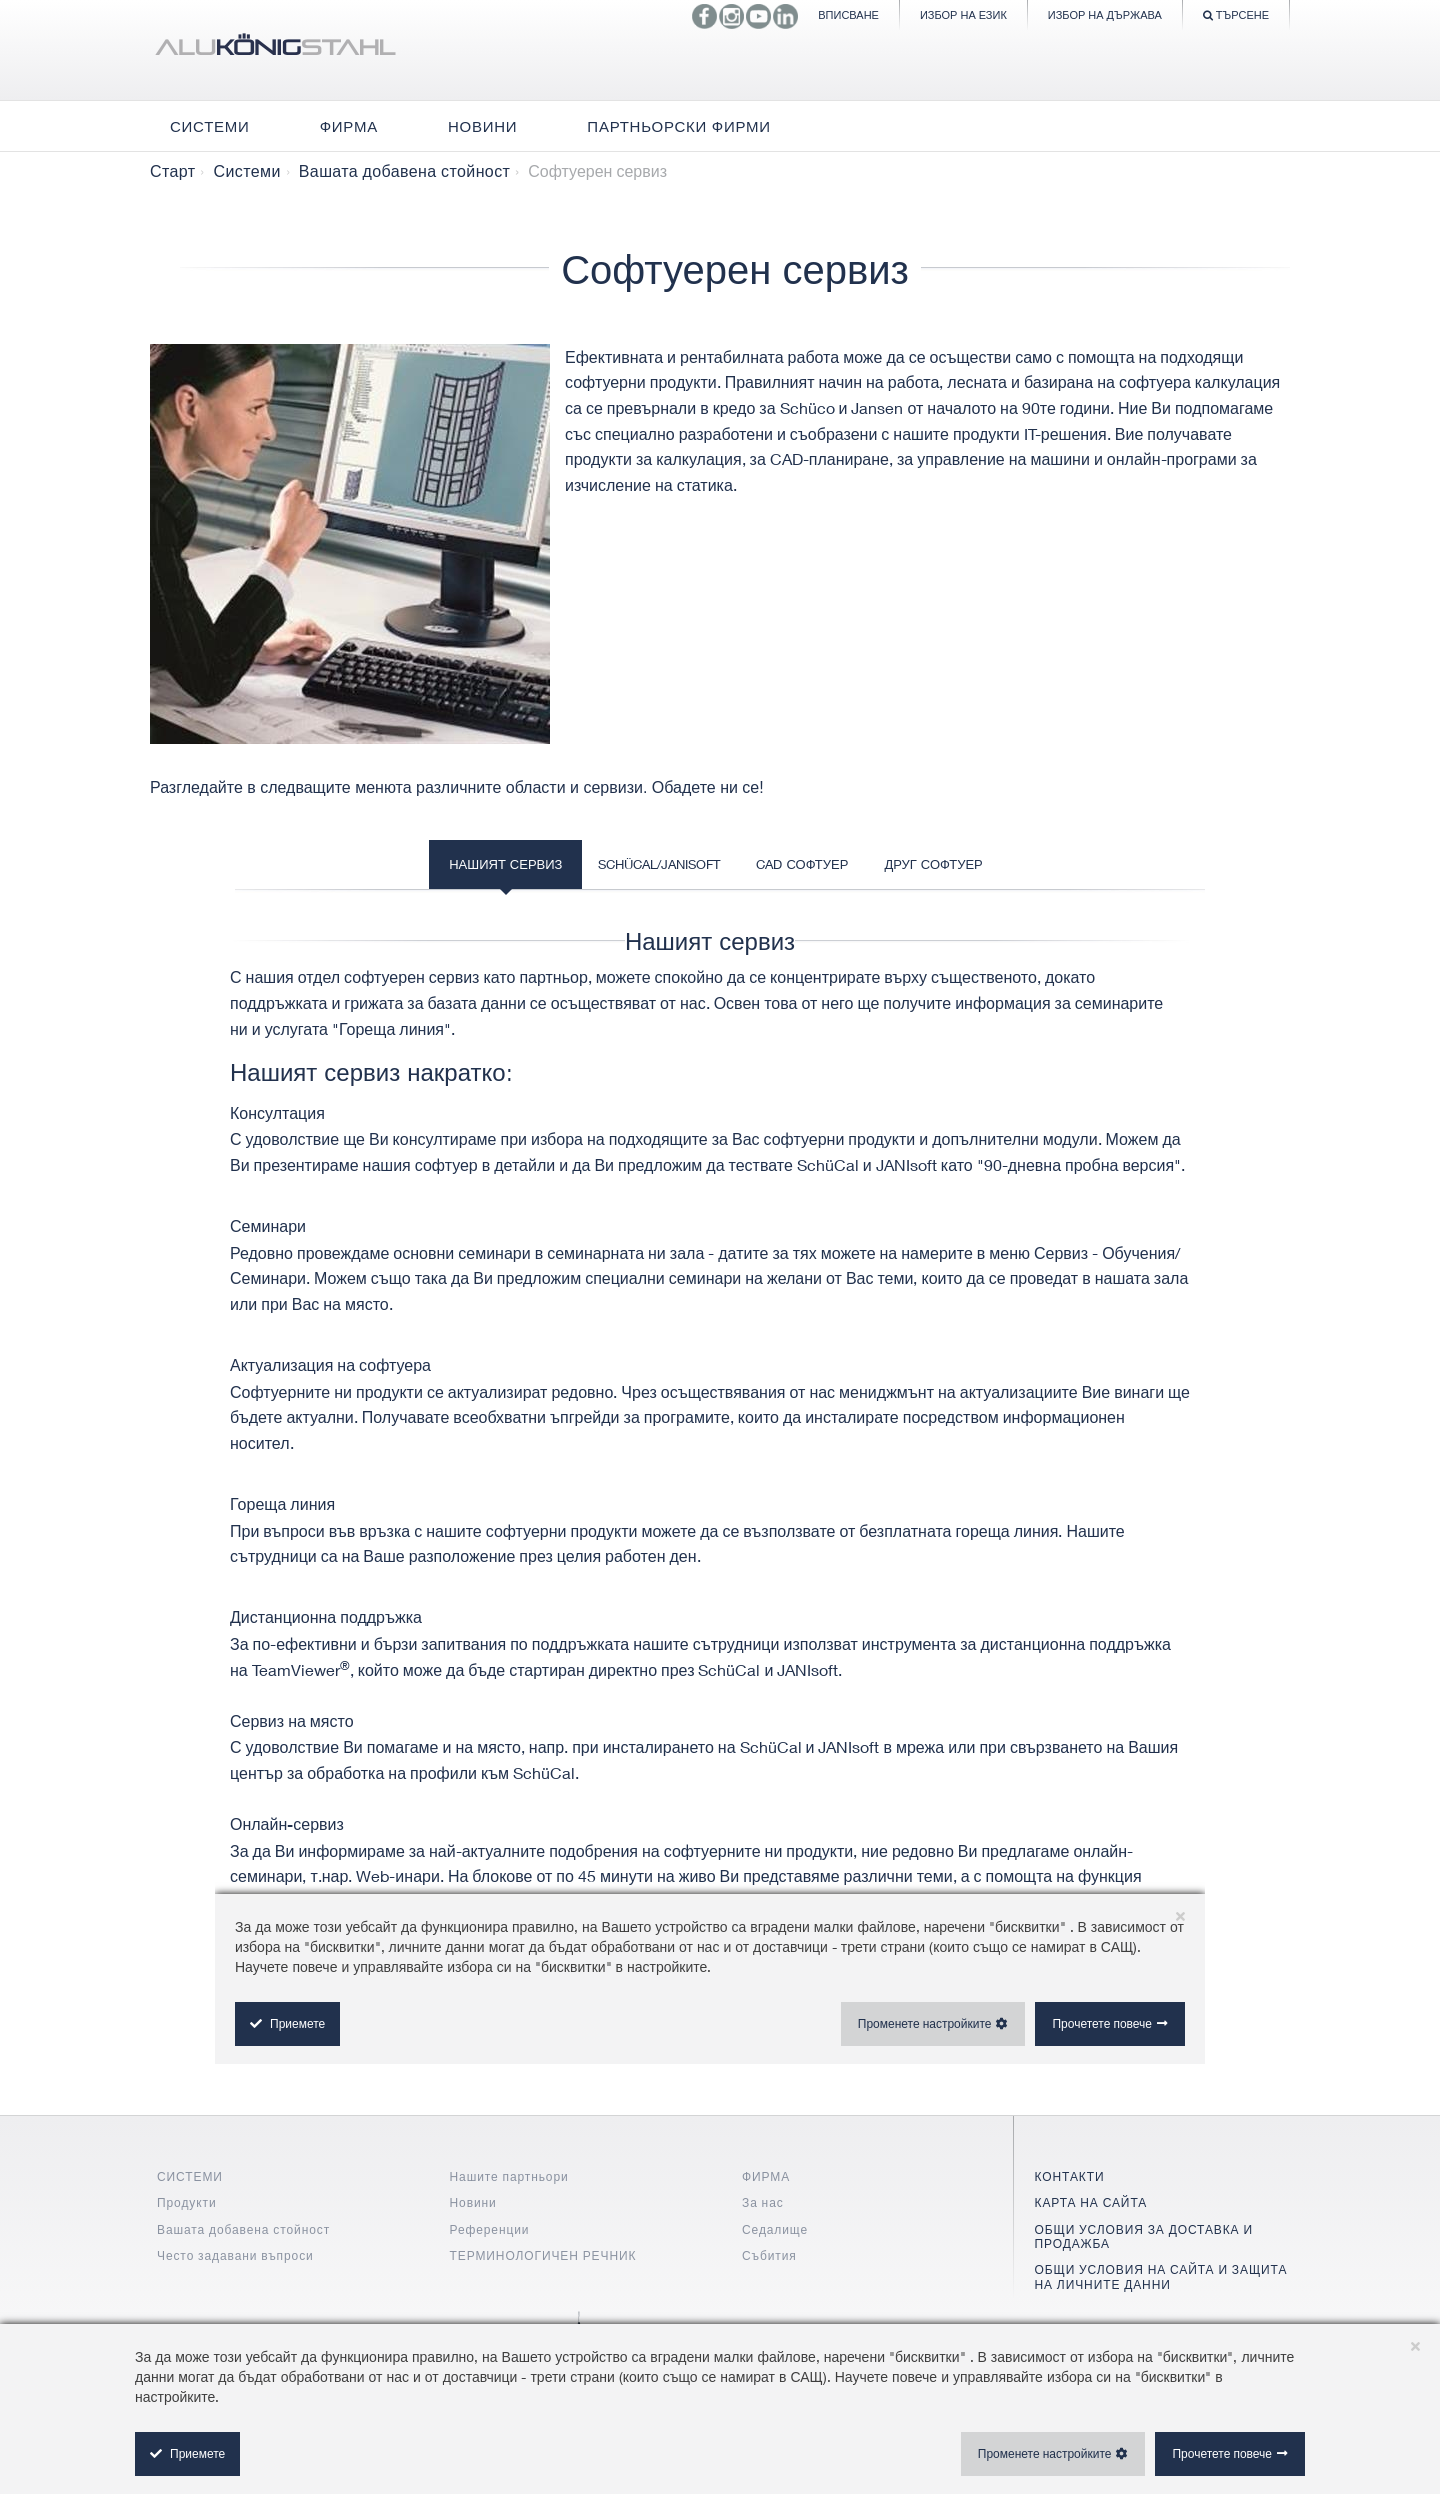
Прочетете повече (1222, 2453)
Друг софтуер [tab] (933, 864)
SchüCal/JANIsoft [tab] (659, 864)
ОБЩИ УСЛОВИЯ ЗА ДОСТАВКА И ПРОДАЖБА (1144, 2236)
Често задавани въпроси (235, 2255)
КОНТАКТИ (1070, 2176)
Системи (246, 171)
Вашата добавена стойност (405, 171)
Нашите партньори (509, 2176)
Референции (490, 2229)
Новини (473, 2202)
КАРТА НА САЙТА (1091, 2202)
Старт (172, 171)
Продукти (187, 2202)
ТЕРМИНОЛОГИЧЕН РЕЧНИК (543, 2255)
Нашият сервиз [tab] (505, 864)
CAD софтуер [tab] (802, 864)
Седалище (775, 2229)
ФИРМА (766, 2176)
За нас (763, 2202)
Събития (769, 2255)
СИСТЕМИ (190, 2176)
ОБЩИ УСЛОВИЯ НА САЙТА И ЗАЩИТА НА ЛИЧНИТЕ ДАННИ (1161, 2276)
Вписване (848, 14)
